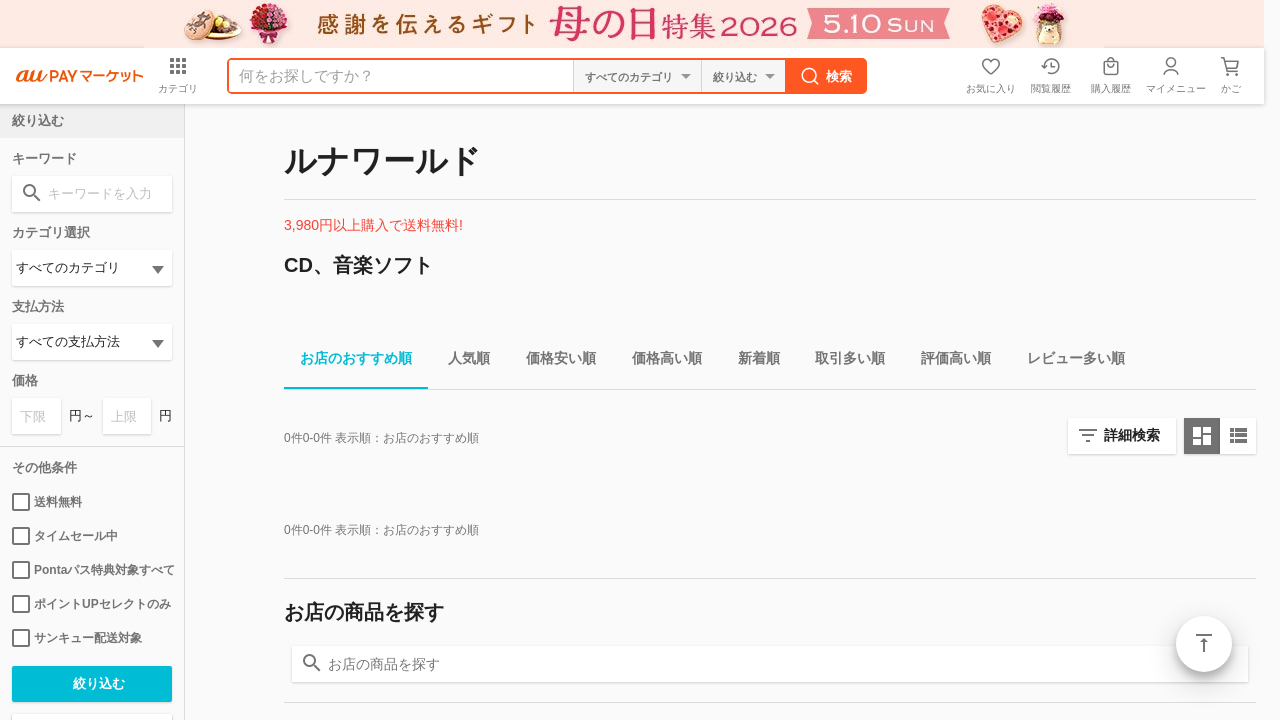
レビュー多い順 (1068, 361)
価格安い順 (553, 361)
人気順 (461, 361)
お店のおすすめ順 (348, 361)
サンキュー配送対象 (77, 638)
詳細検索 (1132, 435)
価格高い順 (659, 361)
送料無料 (47, 502)
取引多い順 (842, 361)
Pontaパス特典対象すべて (92, 570)
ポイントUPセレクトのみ (91, 604)
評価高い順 (948, 361)
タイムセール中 (65, 536)
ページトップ (1204, 644)
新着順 (751, 361)
